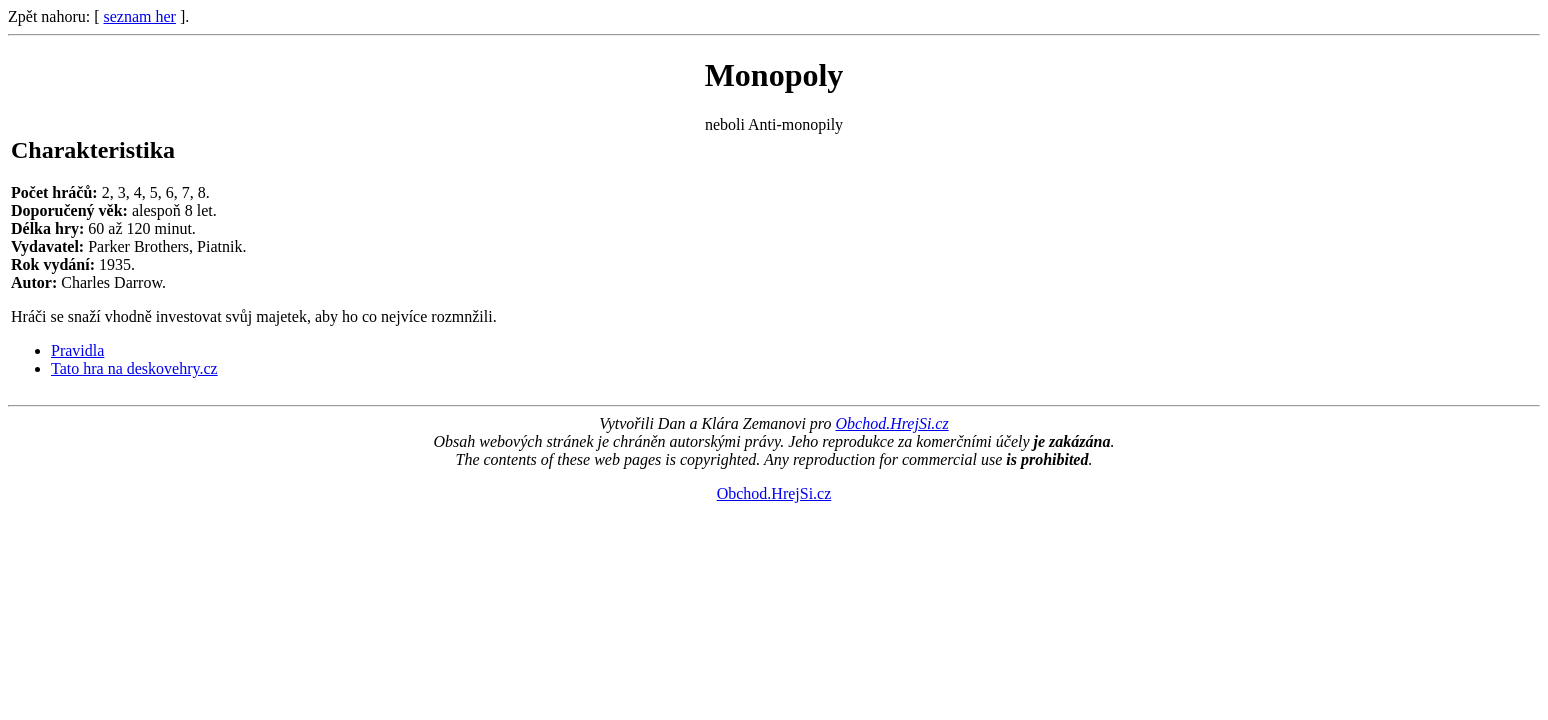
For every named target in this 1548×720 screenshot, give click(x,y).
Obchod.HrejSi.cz (891, 423)
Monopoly (774, 75)
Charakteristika (93, 150)
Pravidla (77, 350)
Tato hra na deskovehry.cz (134, 368)
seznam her (140, 16)
